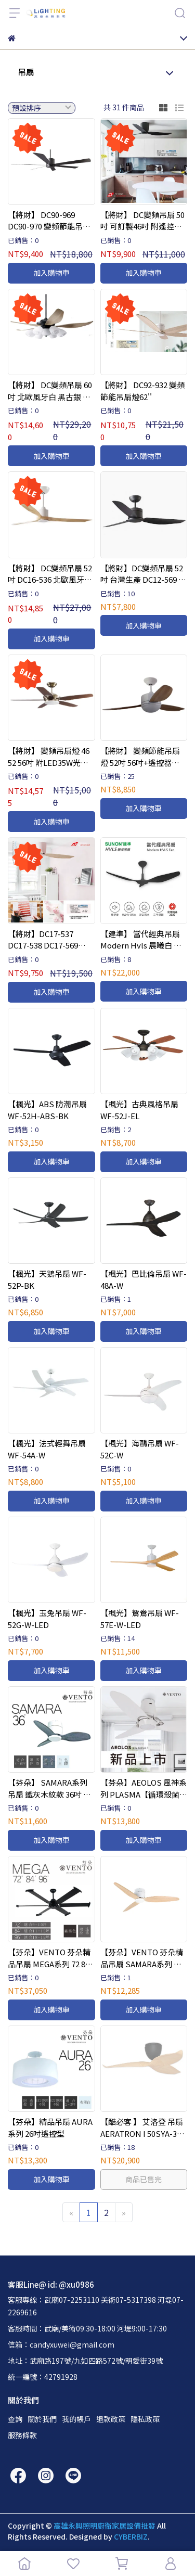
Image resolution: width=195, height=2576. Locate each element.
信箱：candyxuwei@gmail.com (61, 2344)
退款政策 (110, 2419)
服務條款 (22, 2435)
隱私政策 (145, 2419)
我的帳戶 (76, 2419)
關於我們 (42, 2419)
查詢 (15, 2419)
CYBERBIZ (131, 2536)
